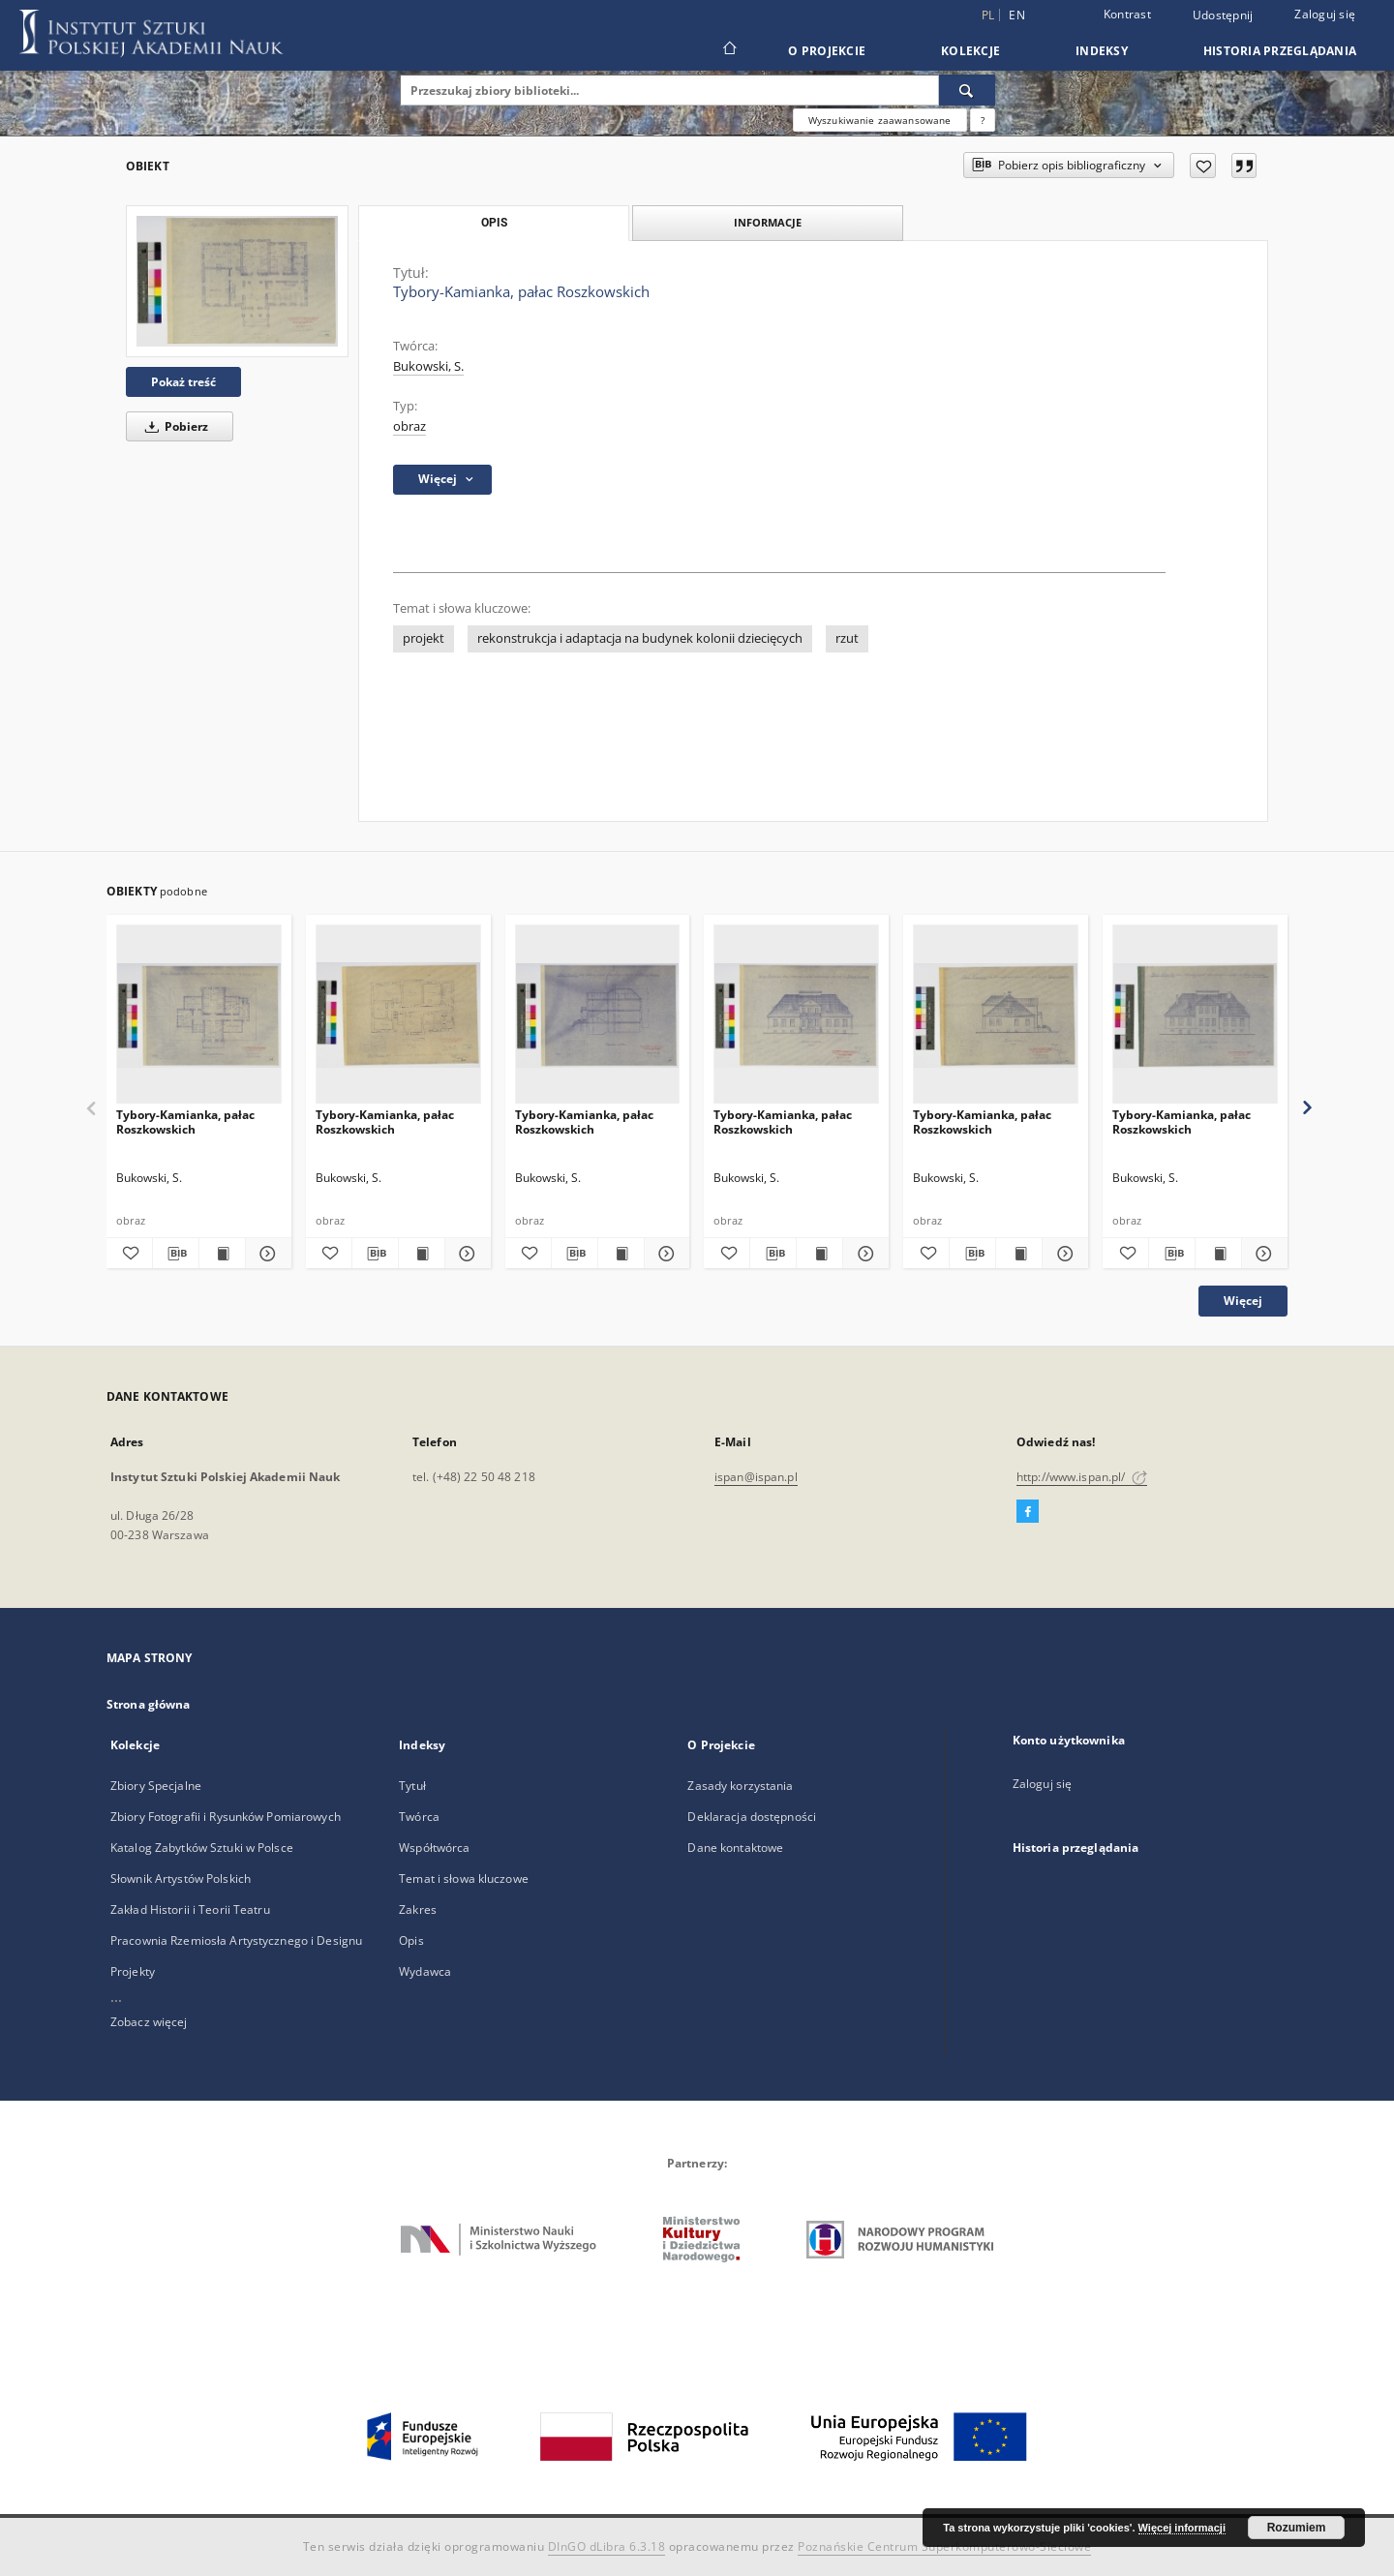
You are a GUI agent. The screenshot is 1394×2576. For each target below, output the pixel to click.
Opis (411, 1940)
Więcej (1243, 1300)
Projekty (132, 1971)
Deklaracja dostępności (751, 1816)
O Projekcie (826, 51)
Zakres (418, 1909)
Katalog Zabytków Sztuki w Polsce (201, 1847)
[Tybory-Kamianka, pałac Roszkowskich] (237, 281)
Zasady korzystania (740, 1785)
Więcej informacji (1182, 2527)
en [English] (1017, 15)
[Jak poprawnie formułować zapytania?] (982, 120)
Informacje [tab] (768, 222)
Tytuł (412, 1785)
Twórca (419, 1816)
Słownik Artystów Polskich (180, 1878)
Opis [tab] (494, 222)
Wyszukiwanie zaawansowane (880, 120)
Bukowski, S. (428, 366)
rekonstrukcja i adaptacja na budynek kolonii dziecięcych (640, 638)
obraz (409, 426)
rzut (847, 638)
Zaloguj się (1324, 14)
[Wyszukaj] (967, 90)
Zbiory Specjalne (155, 1785)
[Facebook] (1027, 1512)
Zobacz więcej (149, 2022)
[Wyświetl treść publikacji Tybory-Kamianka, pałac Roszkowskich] (222, 1253)
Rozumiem (1296, 2527)
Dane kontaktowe (735, 1847)
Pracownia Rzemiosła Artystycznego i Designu (236, 1940)
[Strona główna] (728, 50)
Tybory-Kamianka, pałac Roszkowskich (185, 1121)
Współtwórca (434, 1847)
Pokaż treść (183, 382)
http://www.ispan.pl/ (1081, 1477)
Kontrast (1127, 14)
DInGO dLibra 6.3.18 (607, 2546)
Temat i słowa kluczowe (464, 1878)
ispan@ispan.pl (756, 1477)
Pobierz (173, 426)
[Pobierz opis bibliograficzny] (175, 1253)
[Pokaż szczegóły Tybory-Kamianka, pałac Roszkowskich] (265, 1253)
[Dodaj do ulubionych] (1203, 165)
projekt (423, 638)
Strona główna (148, 1704)
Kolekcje (970, 51)
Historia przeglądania (1279, 51)
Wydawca (425, 1971)
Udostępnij (1223, 15)
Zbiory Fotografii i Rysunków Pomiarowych (225, 1816)
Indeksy (1102, 51)
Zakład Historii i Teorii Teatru (190, 1909)
